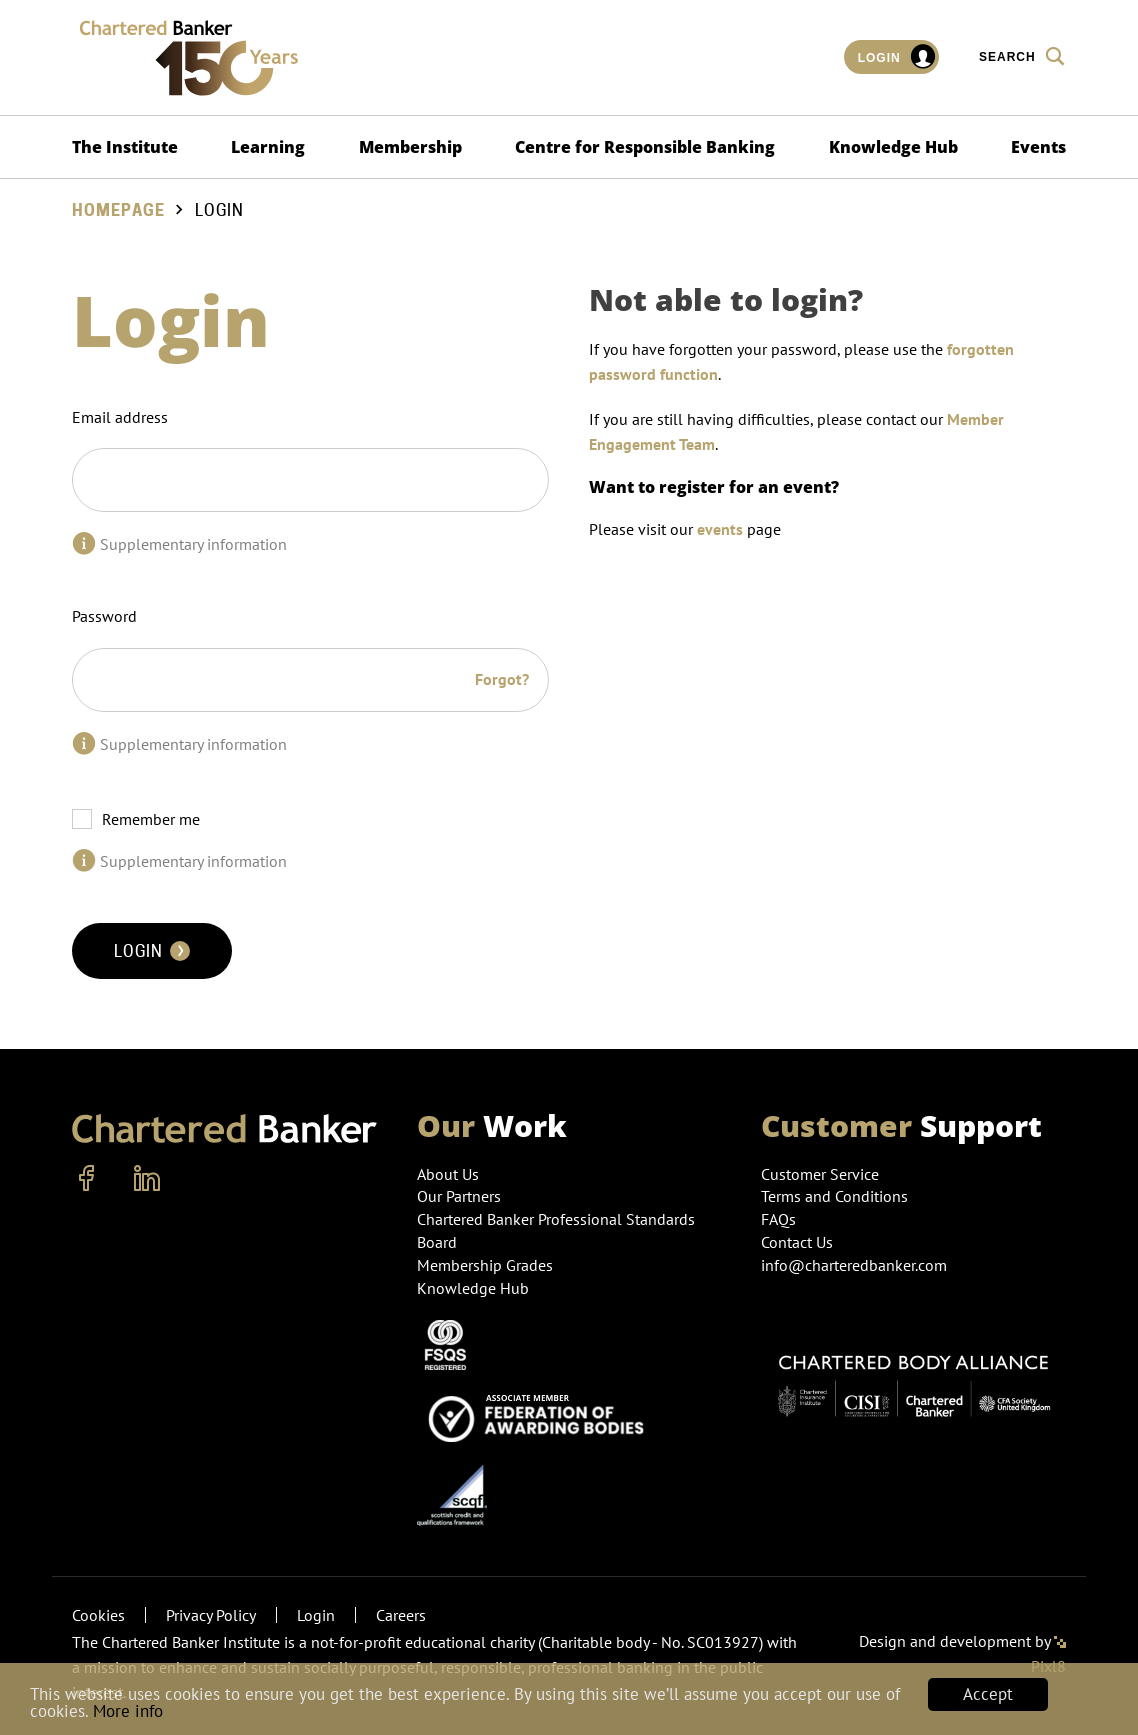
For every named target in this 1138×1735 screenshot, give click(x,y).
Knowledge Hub (893, 147)
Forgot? (502, 679)
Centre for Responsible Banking (645, 147)
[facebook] (87, 1179)
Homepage (118, 210)
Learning (268, 147)
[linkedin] (147, 1179)
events (720, 529)
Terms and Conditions (834, 1196)
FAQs (778, 1219)
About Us (448, 1174)
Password (104, 616)
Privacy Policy (211, 1615)
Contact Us (797, 1242)
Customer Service (820, 1174)
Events (1038, 147)
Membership (410, 147)
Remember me (151, 819)
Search (1022, 56)
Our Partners (459, 1196)
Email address (120, 417)
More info (128, 1712)
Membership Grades (485, 1265)
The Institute (125, 147)
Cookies (98, 1615)
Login (897, 57)
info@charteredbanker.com (856, 1265)
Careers (401, 1615)
